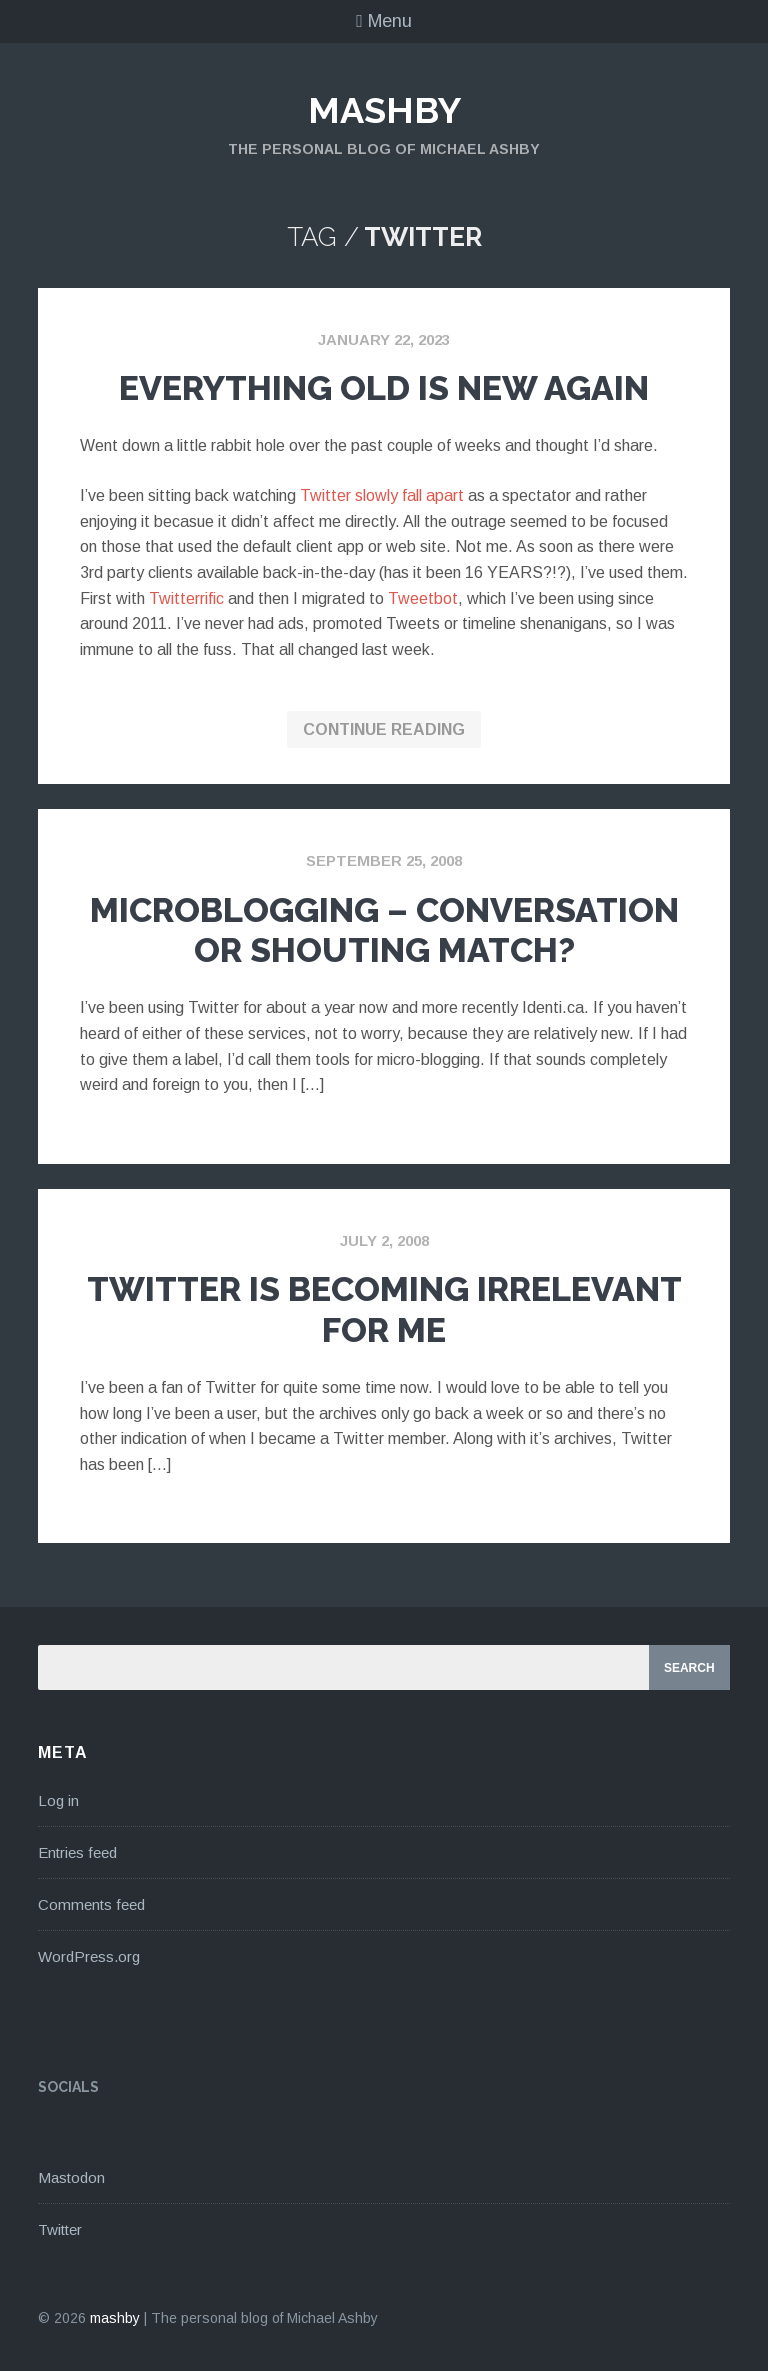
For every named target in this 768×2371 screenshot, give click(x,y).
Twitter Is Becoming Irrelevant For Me (384, 1309)
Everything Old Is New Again (384, 388)
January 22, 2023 (384, 339)
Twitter (60, 2229)
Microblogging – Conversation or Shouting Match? (384, 930)
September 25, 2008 (384, 860)
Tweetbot (423, 598)
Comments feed (91, 1904)
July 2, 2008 (384, 1240)
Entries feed (77, 1852)
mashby (384, 110)
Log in (58, 1800)
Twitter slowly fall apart (382, 495)
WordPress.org (89, 1956)
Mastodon (71, 2177)
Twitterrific (186, 598)
